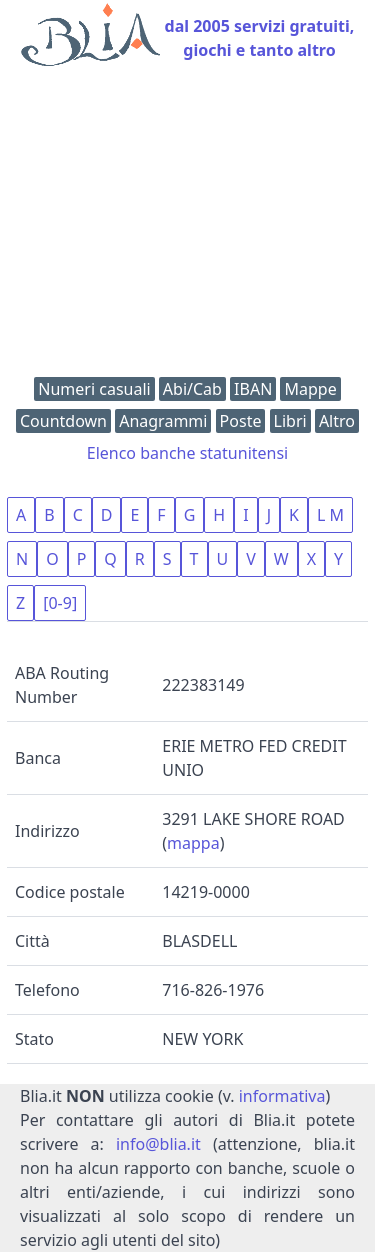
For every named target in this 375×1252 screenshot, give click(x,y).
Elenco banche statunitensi (188, 453)
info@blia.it (158, 1144)
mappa (193, 843)
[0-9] (60, 603)
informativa (282, 1096)
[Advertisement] (187, 226)
